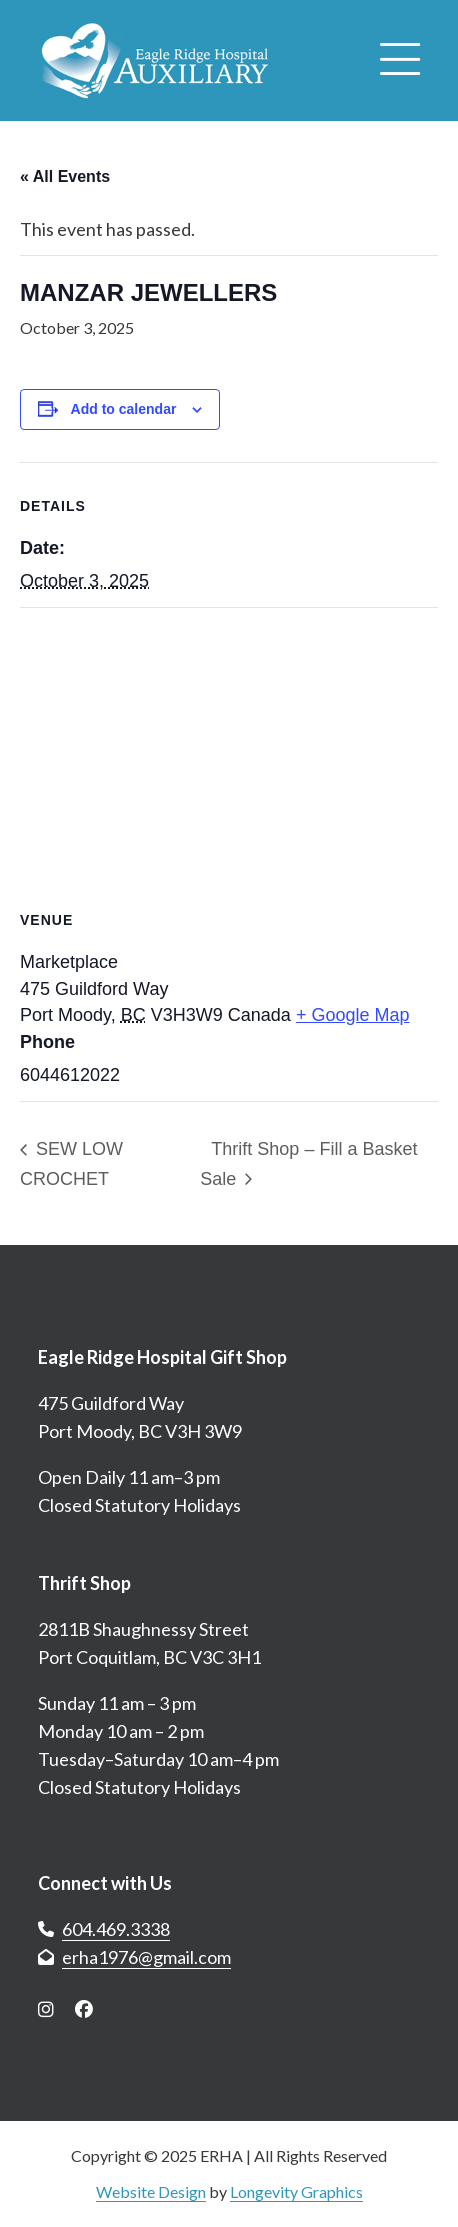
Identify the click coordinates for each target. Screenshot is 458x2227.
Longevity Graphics (296, 2191)
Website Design (151, 2191)
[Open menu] (400, 61)
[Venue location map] (229, 752)
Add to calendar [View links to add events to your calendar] (124, 409)
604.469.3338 (116, 1929)
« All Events (65, 176)
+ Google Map (353, 1015)
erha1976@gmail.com (146, 1957)
